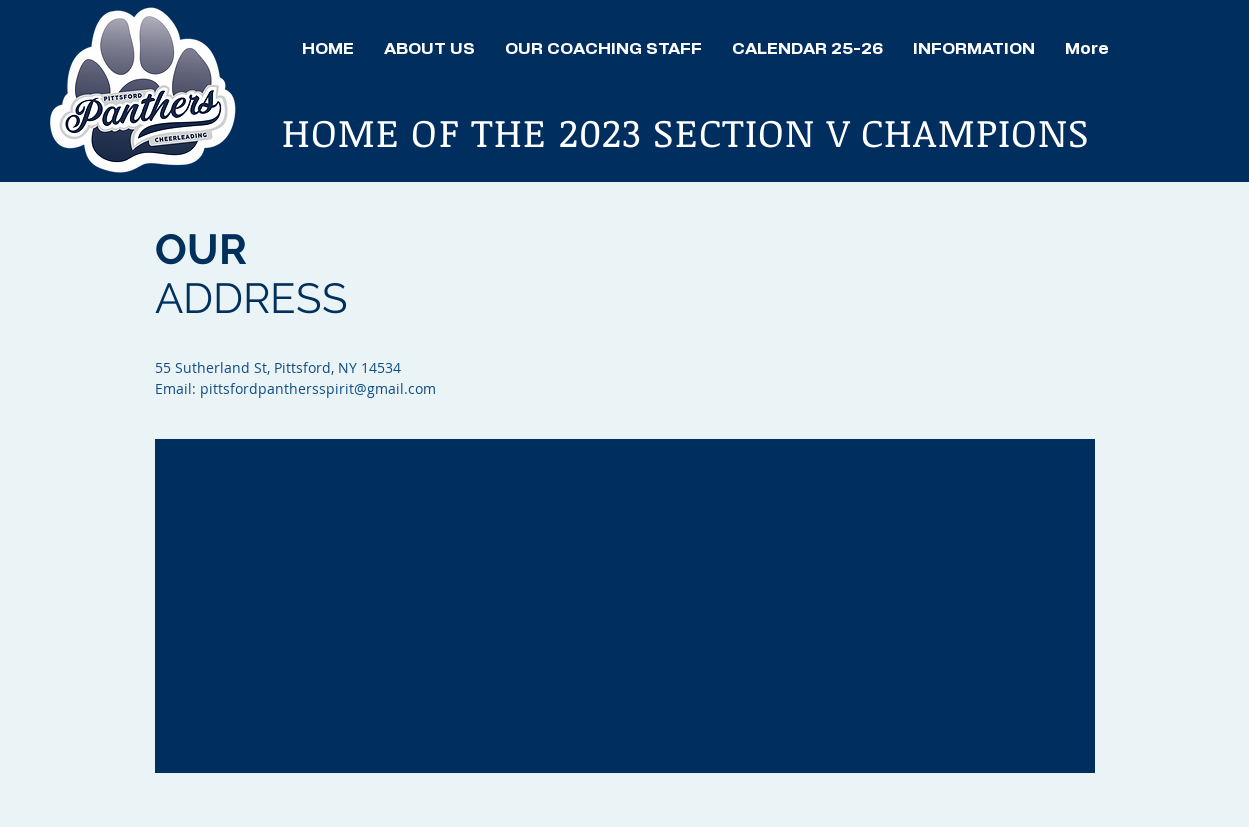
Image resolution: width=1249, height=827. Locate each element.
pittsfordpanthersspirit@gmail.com (318, 388)
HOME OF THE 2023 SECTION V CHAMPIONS (691, 131)
